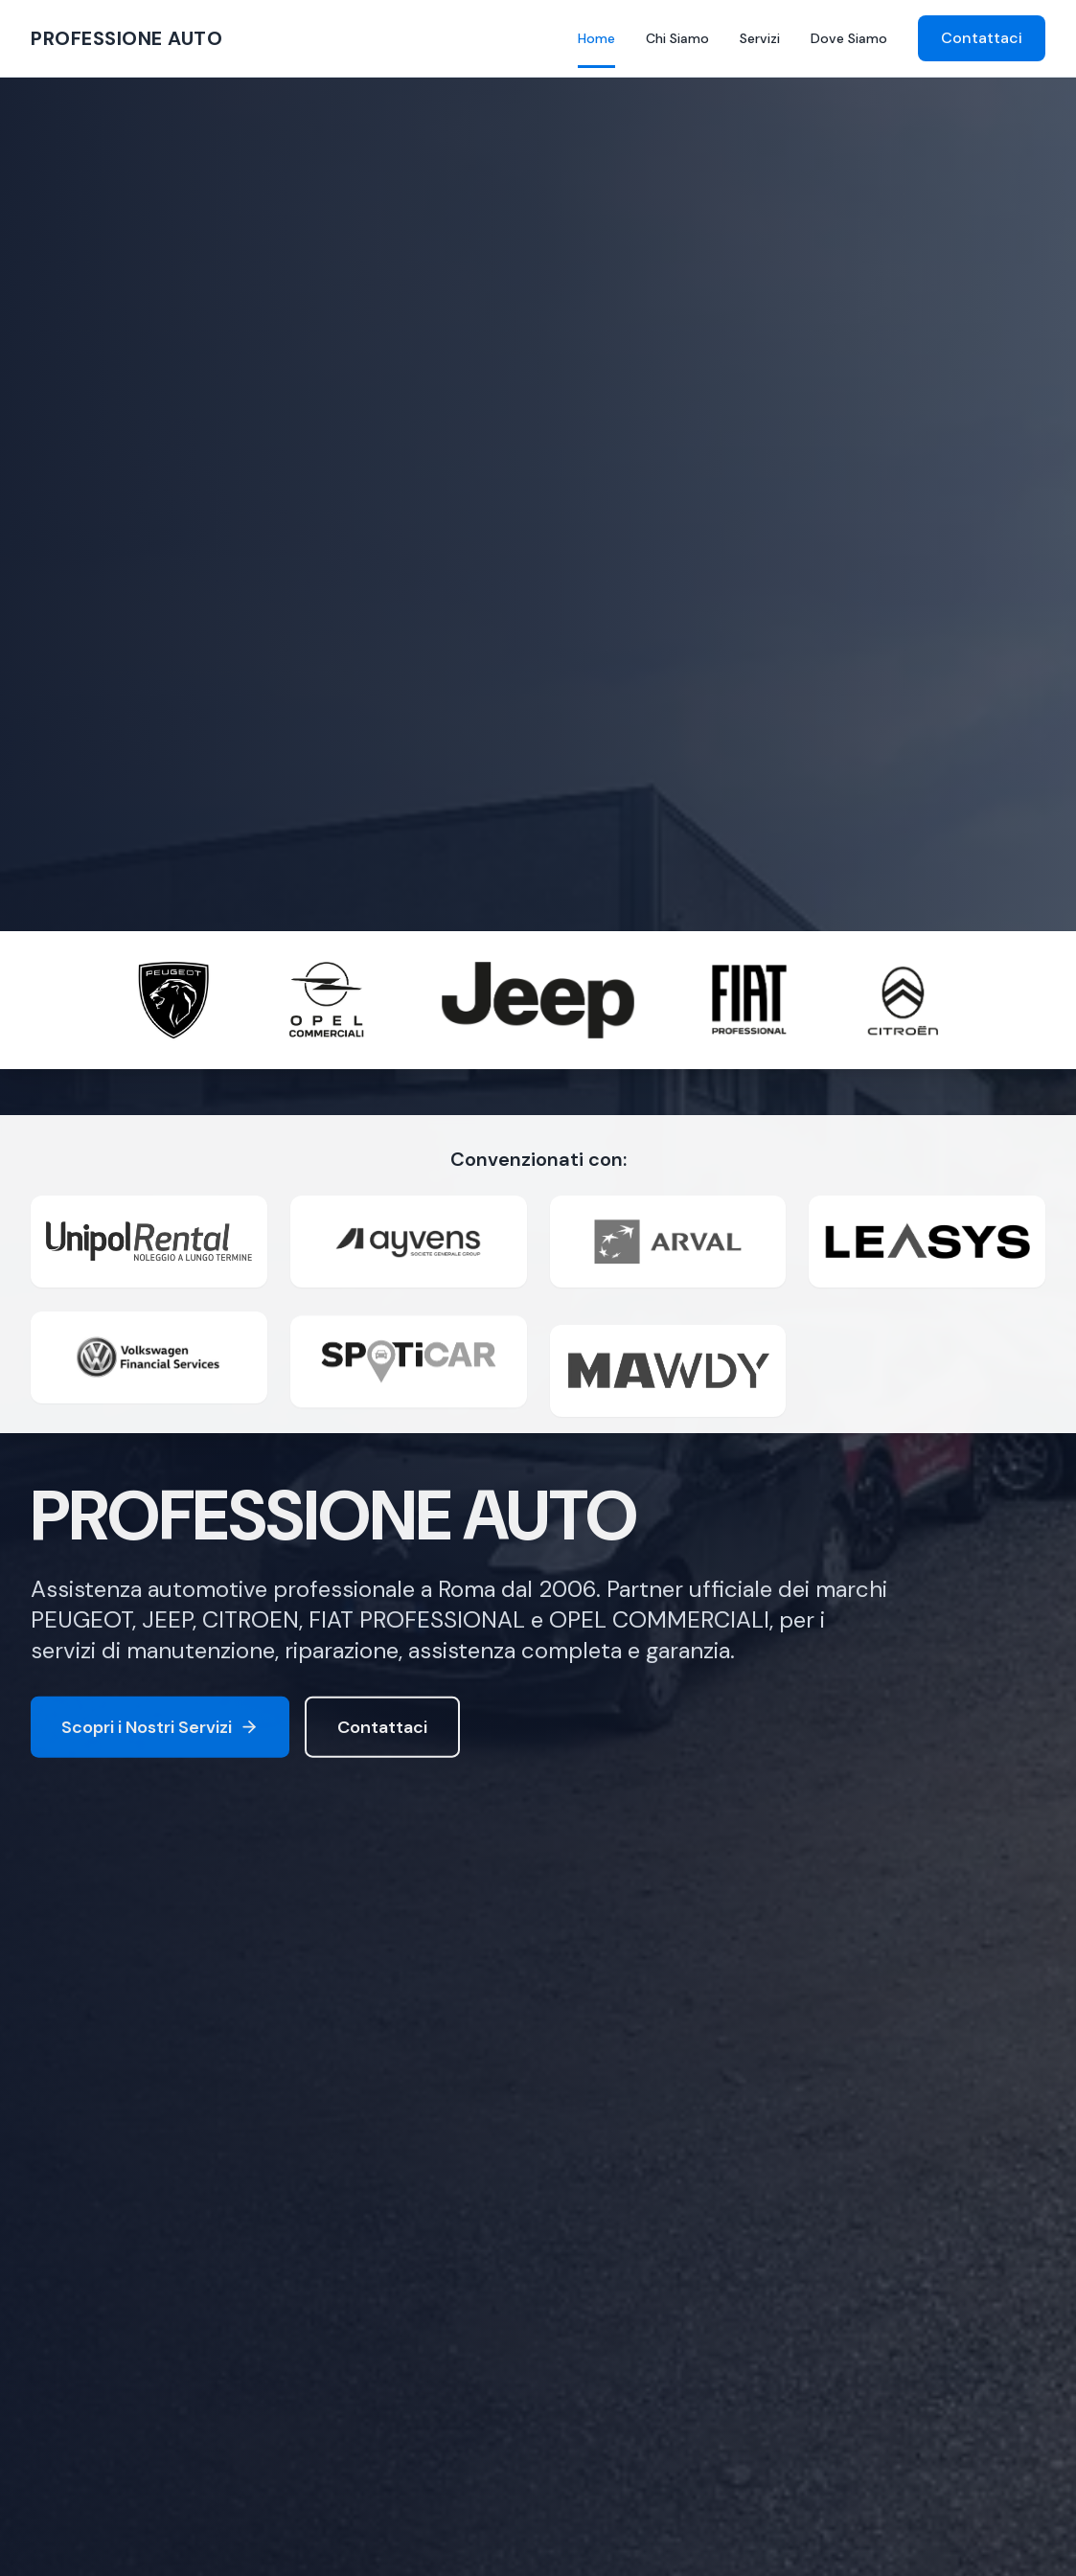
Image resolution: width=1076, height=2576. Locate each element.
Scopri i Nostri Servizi (160, 1731)
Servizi (760, 38)
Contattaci (981, 38)
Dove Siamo (849, 38)
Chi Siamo (677, 38)
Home (596, 39)
